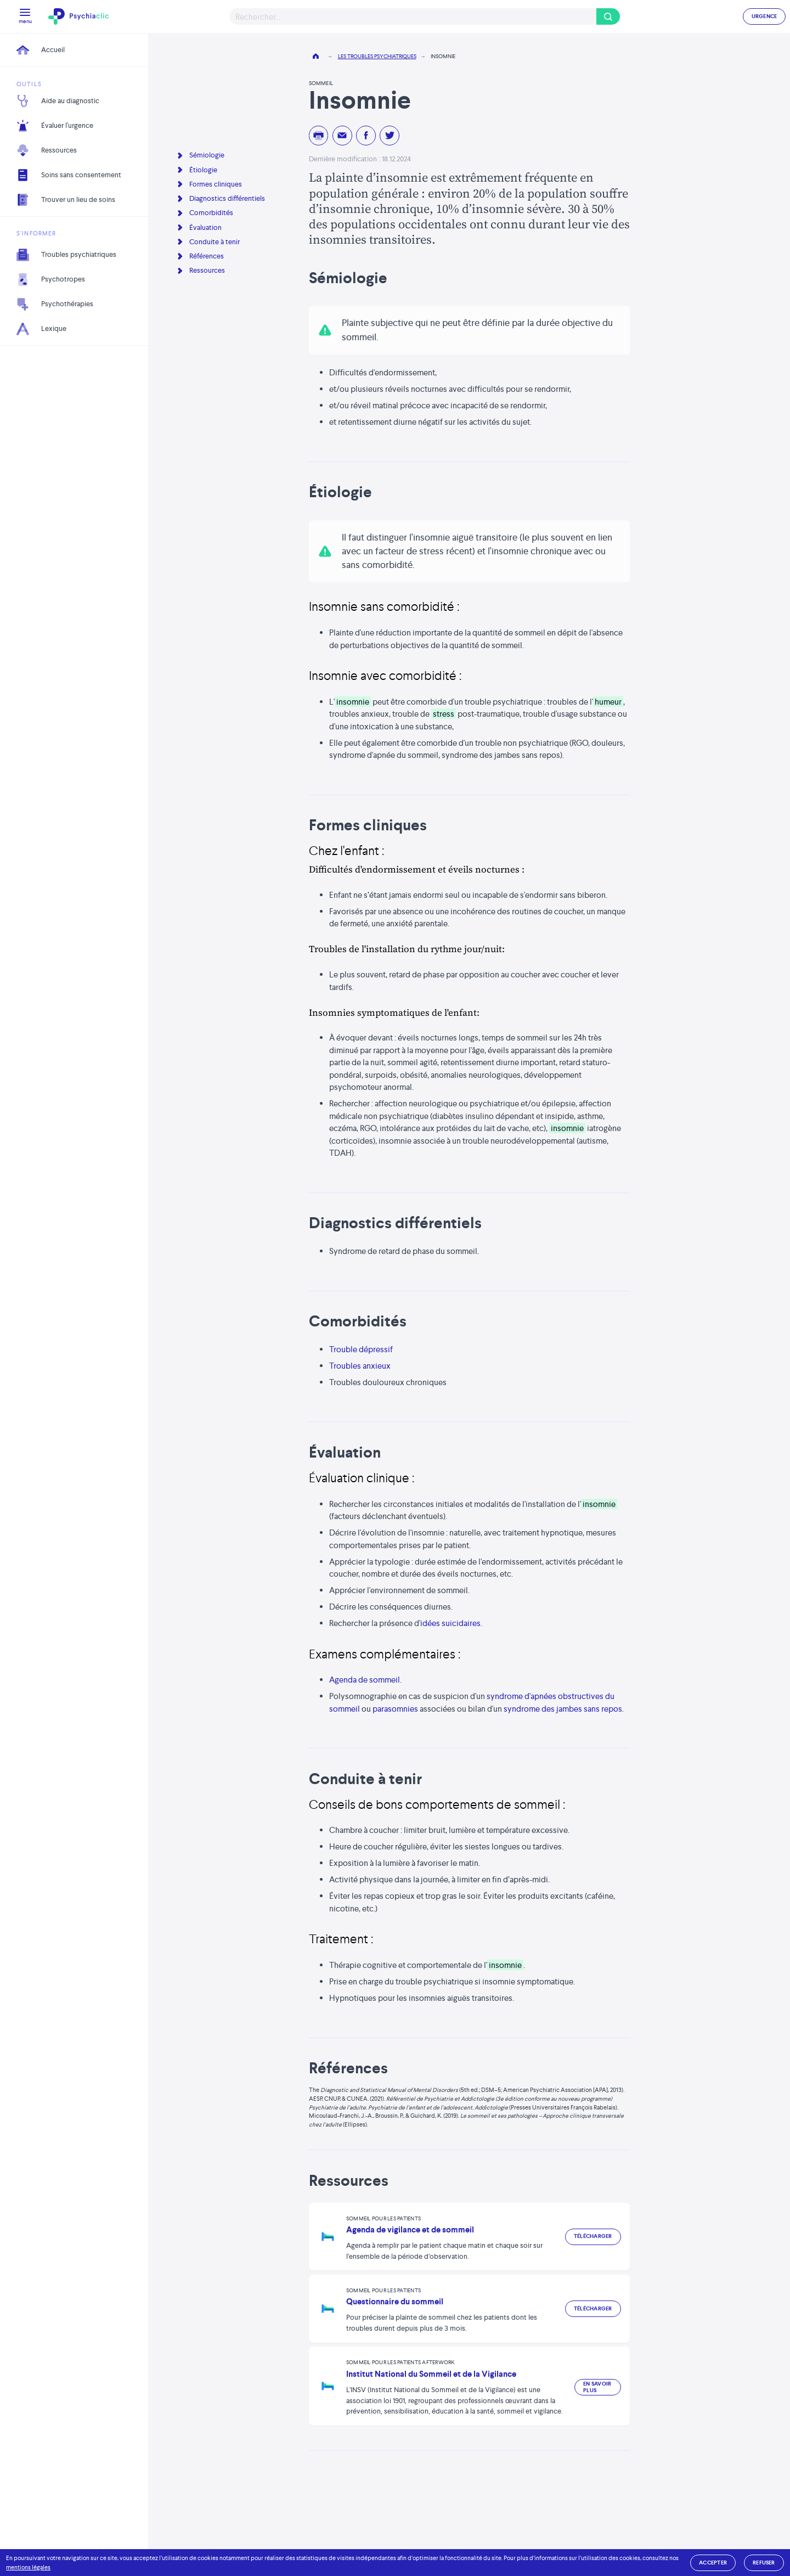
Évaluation (205, 227)
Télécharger (593, 2236)
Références (206, 256)
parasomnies (395, 1708)
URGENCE (764, 16)
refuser (764, 2562)
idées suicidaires (450, 1623)
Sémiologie (206, 155)
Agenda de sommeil (364, 1679)
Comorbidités (211, 212)
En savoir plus (597, 2387)
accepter (713, 2562)
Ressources (207, 270)
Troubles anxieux (360, 1365)
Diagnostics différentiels (227, 198)
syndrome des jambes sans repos (563, 1708)
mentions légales (28, 2567)
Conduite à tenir (214, 241)
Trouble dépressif (361, 1349)
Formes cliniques (215, 184)
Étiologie (203, 170)
